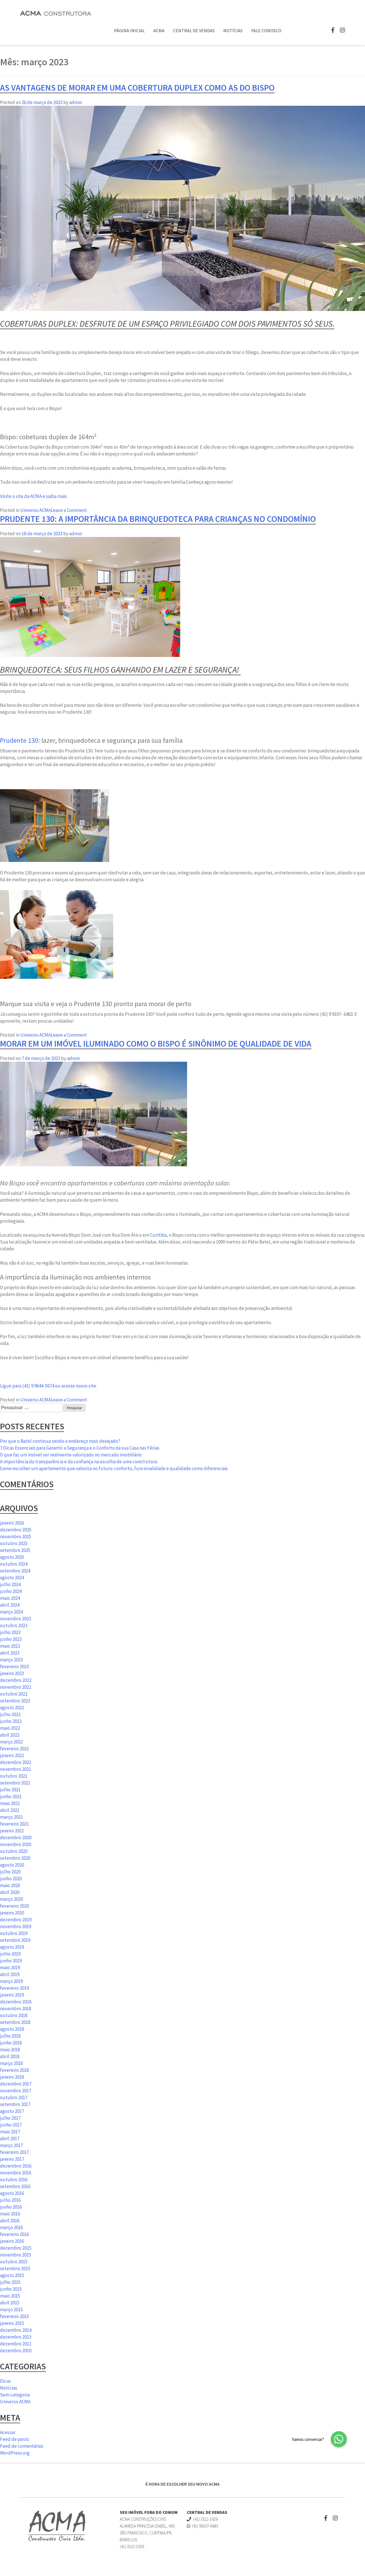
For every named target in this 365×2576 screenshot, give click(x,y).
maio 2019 (10, 1967)
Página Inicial (129, 30)
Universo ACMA (35, 510)
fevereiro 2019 (14, 1988)
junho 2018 (11, 2043)
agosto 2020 (12, 1865)
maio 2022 (10, 1728)
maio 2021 (10, 1803)
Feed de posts (14, 2439)
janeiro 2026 (12, 1523)
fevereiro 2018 (14, 2070)
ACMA (159, 30)
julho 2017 (10, 2118)
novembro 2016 (15, 2173)
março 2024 (11, 1612)
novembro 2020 (15, 1844)
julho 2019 (10, 1954)
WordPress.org (15, 2453)
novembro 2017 (15, 2090)
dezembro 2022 (15, 1680)
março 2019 (11, 1981)
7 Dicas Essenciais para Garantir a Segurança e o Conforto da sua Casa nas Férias (79, 1448)
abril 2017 (9, 2138)
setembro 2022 (15, 1701)
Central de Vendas (194, 30)
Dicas (5, 2381)
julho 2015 (10, 2282)
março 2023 (11, 1660)
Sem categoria (15, 2395)
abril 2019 (9, 1974)
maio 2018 (10, 2049)
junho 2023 (11, 1639)
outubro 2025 (13, 1543)
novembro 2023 (15, 1618)
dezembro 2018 (15, 2002)
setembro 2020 (15, 1858)
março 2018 (11, 2063)
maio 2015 (10, 2296)
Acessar (7, 2432)
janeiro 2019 (12, 1995)
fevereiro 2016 (14, 2234)
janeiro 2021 (12, 1831)
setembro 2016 (15, 2186)
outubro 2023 (13, 1625)
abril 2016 (9, 2220)
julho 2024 (10, 1584)
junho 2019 (11, 1961)
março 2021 (11, 1817)
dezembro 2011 (15, 2344)
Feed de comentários (21, 2446)
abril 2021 (9, 1810)
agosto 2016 (12, 2193)
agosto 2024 (12, 1577)
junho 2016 (11, 2207)
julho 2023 (10, 1632)
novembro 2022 (15, 1687)
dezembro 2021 (15, 1762)
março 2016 (11, 2227)
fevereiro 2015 (14, 2316)
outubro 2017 (13, 2097)
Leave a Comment (69, 510)
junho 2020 (11, 1878)
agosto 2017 (12, 2111)
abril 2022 (9, 1735)
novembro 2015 (15, 2255)
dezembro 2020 (15, 1837)
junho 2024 (11, 1591)
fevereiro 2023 (14, 1666)
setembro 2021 (15, 1783)
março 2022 (11, 1742)
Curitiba (158, 1235)
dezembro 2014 (15, 2330)
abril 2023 (9, 1653)
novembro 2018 (15, 2008)
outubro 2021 (13, 1776)
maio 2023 (10, 1646)
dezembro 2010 (15, 2350)
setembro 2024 (15, 1571)
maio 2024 (10, 1598)
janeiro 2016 (12, 2241)
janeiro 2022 (12, 1755)
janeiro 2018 (12, 2077)
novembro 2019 (15, 1926)
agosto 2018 (12, 2029)
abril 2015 (9, 2303)
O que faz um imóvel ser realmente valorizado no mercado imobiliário (71, 1455)
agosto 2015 (12, 2275)
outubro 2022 (13, 1694)
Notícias (233, 30)
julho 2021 (10, 1789)
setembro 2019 (15, 1940)
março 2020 (11, 1899)
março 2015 (11, 2309)
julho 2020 (10, 1872)
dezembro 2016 (15, 2166)
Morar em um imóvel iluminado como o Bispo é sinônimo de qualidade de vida (155, 1043)
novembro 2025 (15, 1536)
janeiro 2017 (12, 2159)
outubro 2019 (13, 1933)
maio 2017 (10, 2132)
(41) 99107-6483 (202, 2526)
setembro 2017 (15, 2104)
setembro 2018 (15, 2022)
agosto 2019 (12, 1947)
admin (75, 102)
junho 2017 (11, 2125)
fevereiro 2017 (14, 2152)
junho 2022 (11, 1721)
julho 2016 (10, 2200)
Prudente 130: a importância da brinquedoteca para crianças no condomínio (158, 518)
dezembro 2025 (15, 1530)
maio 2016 (10, 2214)
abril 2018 (9, 2056)
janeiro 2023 (12, 1673)
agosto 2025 (12, 1557)
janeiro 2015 (12, 2323)
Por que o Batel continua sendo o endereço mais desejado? (60, 1441)
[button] (339, 2439)
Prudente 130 (19, 740)
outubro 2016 (13, 2179)
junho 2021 (11, 1796)
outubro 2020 (13, 1851)
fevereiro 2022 (14, 1748)
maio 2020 (10, 1885)
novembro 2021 (15, 1769)
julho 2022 (10, 1714)
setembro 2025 (15, 1550)
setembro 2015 (15, 2268)
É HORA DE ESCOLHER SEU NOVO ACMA (182, 2484)
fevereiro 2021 (14, 1824)
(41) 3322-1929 (202, 2519)
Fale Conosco (266, 30)
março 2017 (11, 2145)
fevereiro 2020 (14, 1906)
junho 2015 (11, 2289)
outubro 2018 (13, 2015)
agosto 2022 (12, 1707)
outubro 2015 (13, 2261)
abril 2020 (9, 1892)
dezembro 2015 (15, 2248)
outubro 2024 (13, 1564)
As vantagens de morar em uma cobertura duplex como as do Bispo (137, 87)
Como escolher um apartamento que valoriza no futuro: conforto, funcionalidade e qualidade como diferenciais (114, 1468)
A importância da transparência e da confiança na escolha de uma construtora (78, 1461)
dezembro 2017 (15, 2084)
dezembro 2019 (15, 1919)
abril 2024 (9, 1605)
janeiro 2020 (12, 1913)
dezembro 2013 (15, 2337)
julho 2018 (10, 2036)
